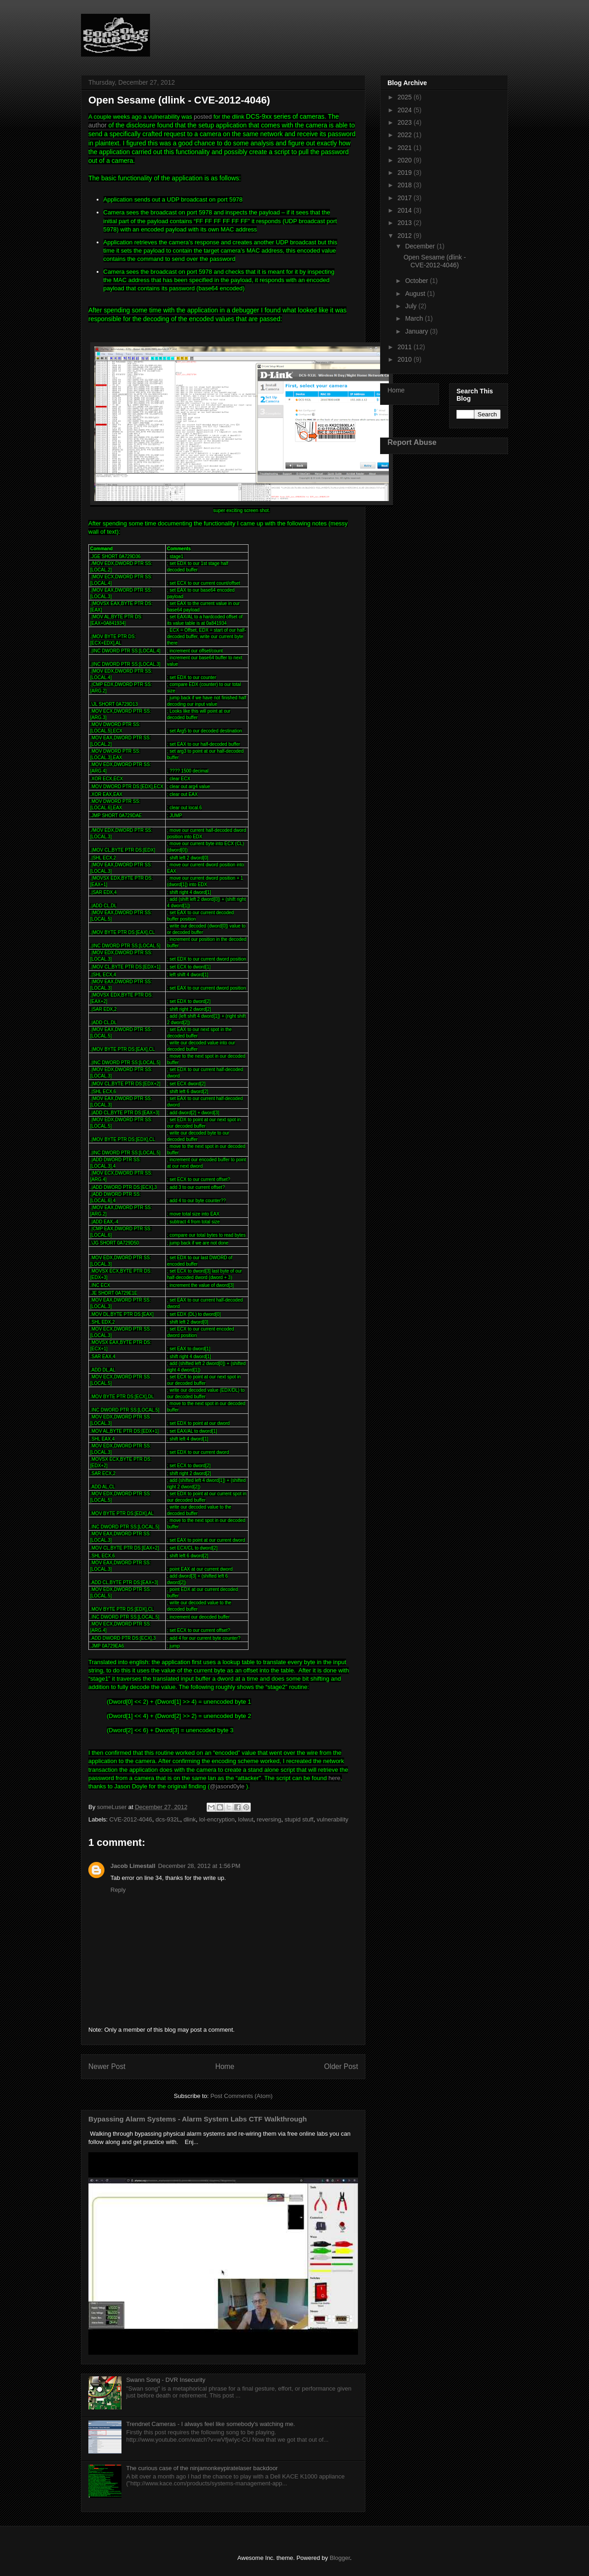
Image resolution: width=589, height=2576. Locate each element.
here (335, 1778)
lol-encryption (217, 1819)
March (415, 318)
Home (225, 2066)
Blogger (339, 2557)
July (411, 306)
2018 (406, 185)
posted (203, 116)
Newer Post (107, 2066)
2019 (406, 172)
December (420, 246)
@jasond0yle (227, 1786)
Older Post (341, 2066)
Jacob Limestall (133, 1865)
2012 (406, 235)
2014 (406, 210)
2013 (406, 222)
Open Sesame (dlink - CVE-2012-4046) (435, 261)
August (416, 293)
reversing (269, 1819)
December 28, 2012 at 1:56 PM (199, 1865)
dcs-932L (168, 1819)
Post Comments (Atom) (241, 2095)
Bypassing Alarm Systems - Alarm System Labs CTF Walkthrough (197, 2119)
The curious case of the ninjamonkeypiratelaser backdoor (202, 2468)
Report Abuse (412, 442)
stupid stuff (298, 1819)
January (417, 331)
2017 (406, 198)
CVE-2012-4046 (131, 1819)
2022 (406, 134)
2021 (406, 147)
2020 (406, 160)
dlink (190, 1819)
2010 (406, 359)
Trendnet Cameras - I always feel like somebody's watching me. (210, 2423)
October (417, 280)
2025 (406, 97)
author (97, 125)
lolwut (245, 1819)
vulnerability (332, 1819)
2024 (406, 110)
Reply (118, 1889)
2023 (406, 122)
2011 (406, 347)
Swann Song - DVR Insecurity (165, 2379)
